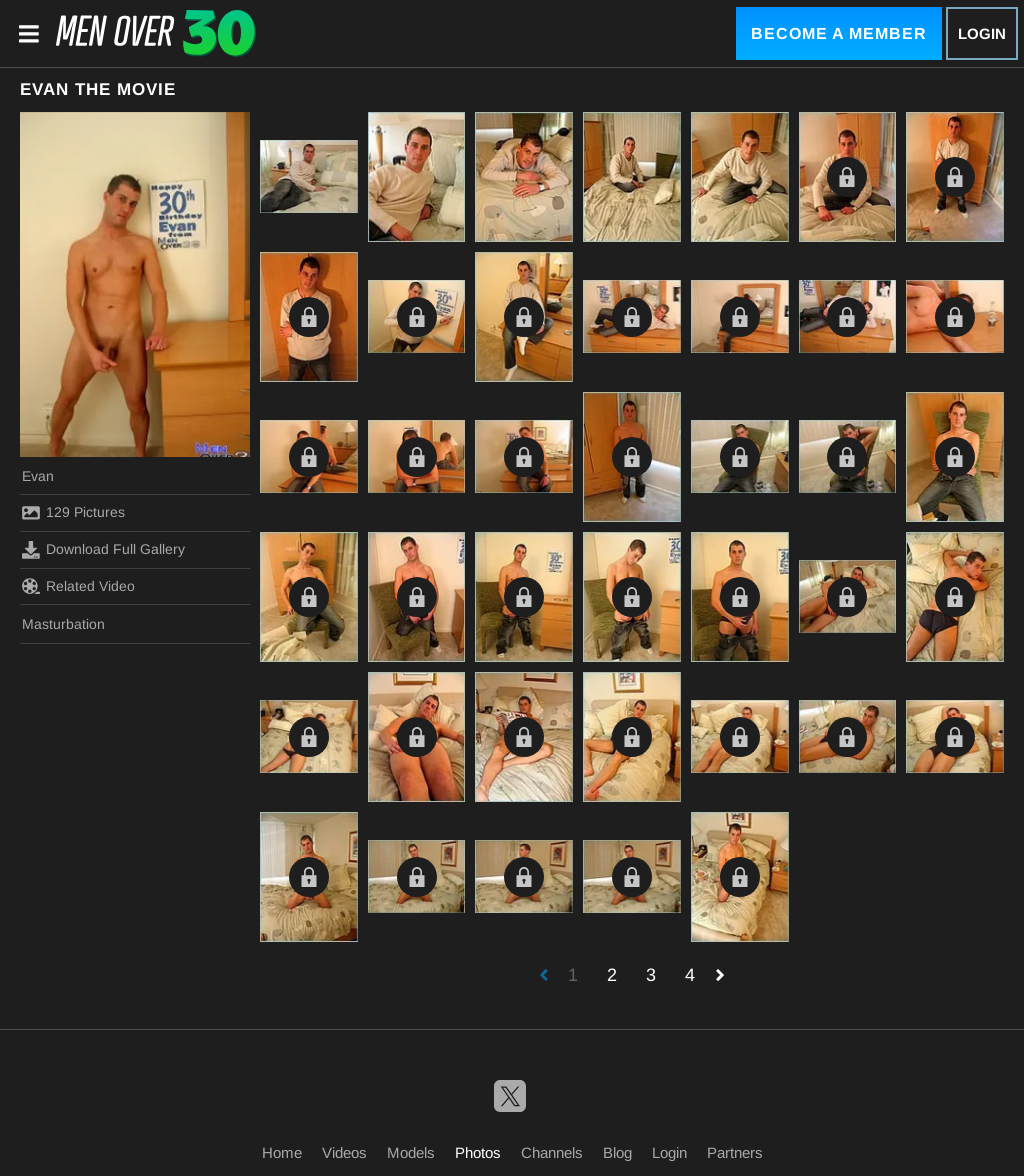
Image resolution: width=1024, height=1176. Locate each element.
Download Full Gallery (103, 550)
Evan (38, 476)
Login (982, 33)
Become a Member (839, 33)
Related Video (78, 586)
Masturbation (63, 624)
